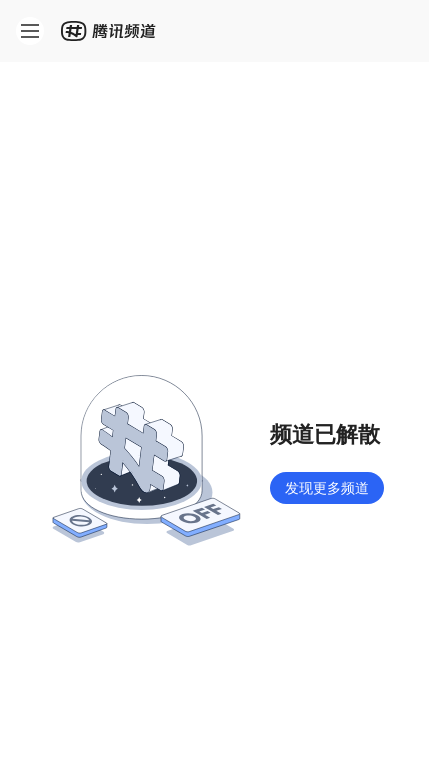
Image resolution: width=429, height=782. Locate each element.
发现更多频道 (327, 487)
